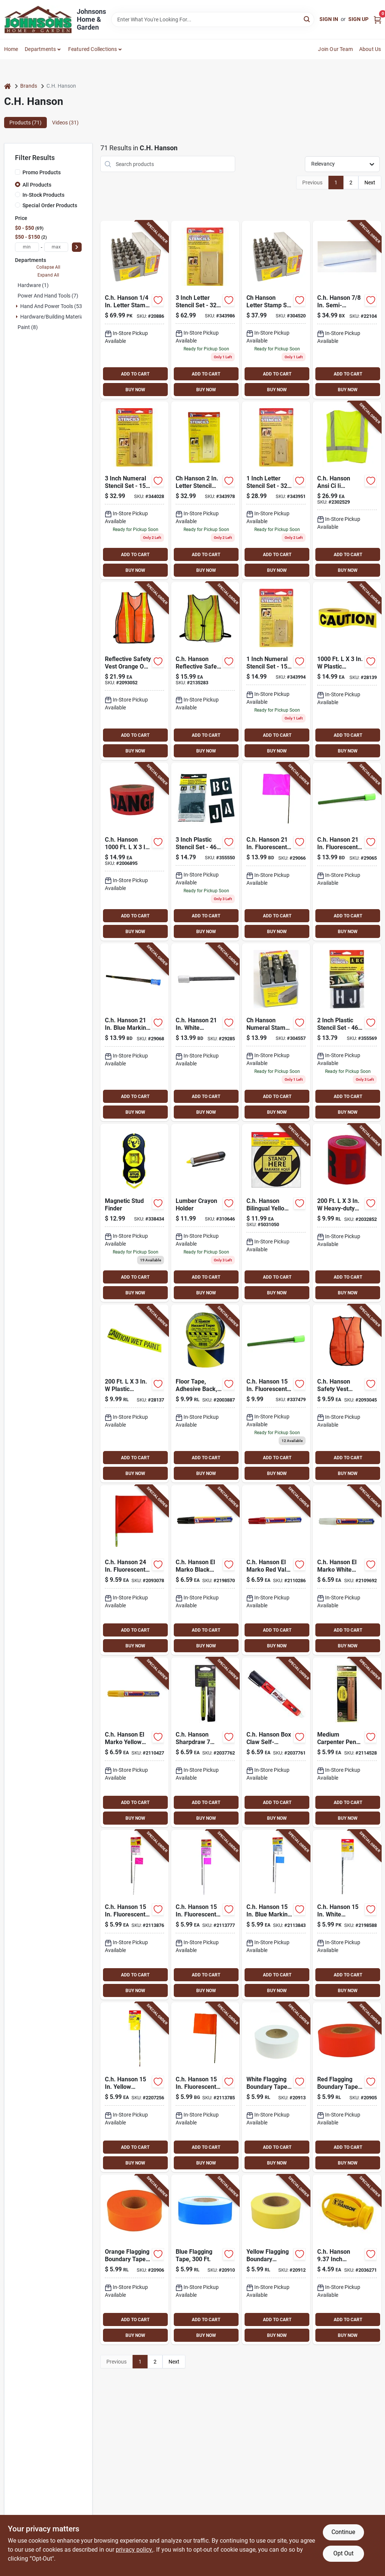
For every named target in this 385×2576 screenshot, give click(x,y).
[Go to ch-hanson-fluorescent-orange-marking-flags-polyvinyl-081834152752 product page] (205, 2087)
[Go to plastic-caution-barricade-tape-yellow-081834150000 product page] (347, 671)
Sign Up (358, 19)
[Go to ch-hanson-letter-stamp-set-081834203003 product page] (134, 310)
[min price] (27, 247)
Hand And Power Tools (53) (52, 306)
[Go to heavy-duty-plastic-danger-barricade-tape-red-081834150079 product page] (347, 1213)
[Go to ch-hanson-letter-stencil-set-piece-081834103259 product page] (205, 490)
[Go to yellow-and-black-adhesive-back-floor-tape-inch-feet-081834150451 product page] (205, 1393)
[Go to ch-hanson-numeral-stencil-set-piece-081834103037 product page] (276, 671)
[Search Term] (213, 19)
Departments (40, 49)
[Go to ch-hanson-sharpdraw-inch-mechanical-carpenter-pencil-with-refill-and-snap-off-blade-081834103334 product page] (205, 1742)
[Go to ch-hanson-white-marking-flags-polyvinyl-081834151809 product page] (347, 1915)
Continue (343, 2532)
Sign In (328, 19)
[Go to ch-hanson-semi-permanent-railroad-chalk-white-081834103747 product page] (347, 310)
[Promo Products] (17, 172)
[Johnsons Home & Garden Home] (38, 19)
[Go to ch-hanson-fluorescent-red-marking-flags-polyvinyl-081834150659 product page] (134, 1915)
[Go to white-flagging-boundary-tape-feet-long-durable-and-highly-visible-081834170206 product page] (276, 2087)
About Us (370, 49)
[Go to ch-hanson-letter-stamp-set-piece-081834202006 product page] (276, 310)
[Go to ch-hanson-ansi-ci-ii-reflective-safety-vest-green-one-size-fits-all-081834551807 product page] (347, 490)
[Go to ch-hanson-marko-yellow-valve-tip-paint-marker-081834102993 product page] (134, 1742)
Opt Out (343, 2553)
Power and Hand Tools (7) (48, 296)
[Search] (307, 19)
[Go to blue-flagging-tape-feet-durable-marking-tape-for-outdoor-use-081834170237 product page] (205, 2259)
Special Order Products (49, 205)
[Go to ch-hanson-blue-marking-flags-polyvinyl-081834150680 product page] (276, 1915)
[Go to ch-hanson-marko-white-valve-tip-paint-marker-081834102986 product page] (347, 1570)
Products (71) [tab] (25, 123)
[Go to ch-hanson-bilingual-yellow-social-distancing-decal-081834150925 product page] (276, 1213)
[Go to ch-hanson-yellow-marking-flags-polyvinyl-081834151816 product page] (134, 2087)
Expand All (48, 275)
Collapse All (48, 267)
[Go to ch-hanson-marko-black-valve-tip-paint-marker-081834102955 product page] (205, 1570)
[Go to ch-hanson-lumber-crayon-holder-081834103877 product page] (205, 1213)
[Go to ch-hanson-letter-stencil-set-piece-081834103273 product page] (205, 310)
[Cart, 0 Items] (377, 19)
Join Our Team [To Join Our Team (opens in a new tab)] (335, 49)
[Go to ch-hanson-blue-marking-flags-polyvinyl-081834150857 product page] (134, 1032)
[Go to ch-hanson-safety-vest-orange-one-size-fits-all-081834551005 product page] (347, 1393)
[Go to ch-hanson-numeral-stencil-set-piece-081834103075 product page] (134, 490)
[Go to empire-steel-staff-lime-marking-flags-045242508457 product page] (276, 1393)
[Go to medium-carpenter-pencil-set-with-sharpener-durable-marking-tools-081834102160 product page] (347, 1742)
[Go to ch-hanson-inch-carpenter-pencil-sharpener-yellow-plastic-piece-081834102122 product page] (347, 2259)
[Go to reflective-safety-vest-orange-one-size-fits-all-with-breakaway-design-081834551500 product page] (134, 671)
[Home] (7, 86)
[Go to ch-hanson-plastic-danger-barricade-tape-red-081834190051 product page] (134, 852)
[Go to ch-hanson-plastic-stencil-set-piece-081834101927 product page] (347, 1032)
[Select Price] (77, 247)
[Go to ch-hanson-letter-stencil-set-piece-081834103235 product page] (276, 490)
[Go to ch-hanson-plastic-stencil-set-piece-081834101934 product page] (205, 852)
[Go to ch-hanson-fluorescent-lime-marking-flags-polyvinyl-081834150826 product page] (347, 852)
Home (11, 49)
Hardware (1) (33, 285)
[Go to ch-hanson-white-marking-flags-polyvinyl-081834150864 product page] (205, 1032)
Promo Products (41, 172)
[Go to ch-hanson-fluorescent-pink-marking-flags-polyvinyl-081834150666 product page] (205, 1915)
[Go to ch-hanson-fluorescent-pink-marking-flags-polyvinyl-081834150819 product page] (276, 852)
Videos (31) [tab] (65, 123)
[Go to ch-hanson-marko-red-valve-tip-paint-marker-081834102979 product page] (276, 1570)
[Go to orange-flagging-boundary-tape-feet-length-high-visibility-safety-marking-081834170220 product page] (134, 2259)
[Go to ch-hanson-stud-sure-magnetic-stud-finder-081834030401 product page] (134, 1213)
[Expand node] (17, 306)
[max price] (56, 247)
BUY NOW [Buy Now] (135, 389)
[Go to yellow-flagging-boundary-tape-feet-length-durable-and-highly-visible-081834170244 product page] (276, 2259)
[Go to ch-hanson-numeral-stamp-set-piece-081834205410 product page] (276, 1032)
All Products (36, 185)
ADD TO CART (135, 374)
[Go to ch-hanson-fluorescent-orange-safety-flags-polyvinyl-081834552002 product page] (134, 1570)
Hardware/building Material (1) (56, 317)
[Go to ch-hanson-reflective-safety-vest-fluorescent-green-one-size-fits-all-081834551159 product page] (205, 671)
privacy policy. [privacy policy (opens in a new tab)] (134, 2549)
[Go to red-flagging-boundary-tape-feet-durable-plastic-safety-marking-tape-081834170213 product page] (347, 2087)
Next (369, 182)
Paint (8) (28, 327)
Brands (28, 86)
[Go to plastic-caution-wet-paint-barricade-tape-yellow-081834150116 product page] (134, 1393)
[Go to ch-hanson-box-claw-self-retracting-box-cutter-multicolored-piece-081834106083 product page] (276, 1742)
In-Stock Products (43, 195)
